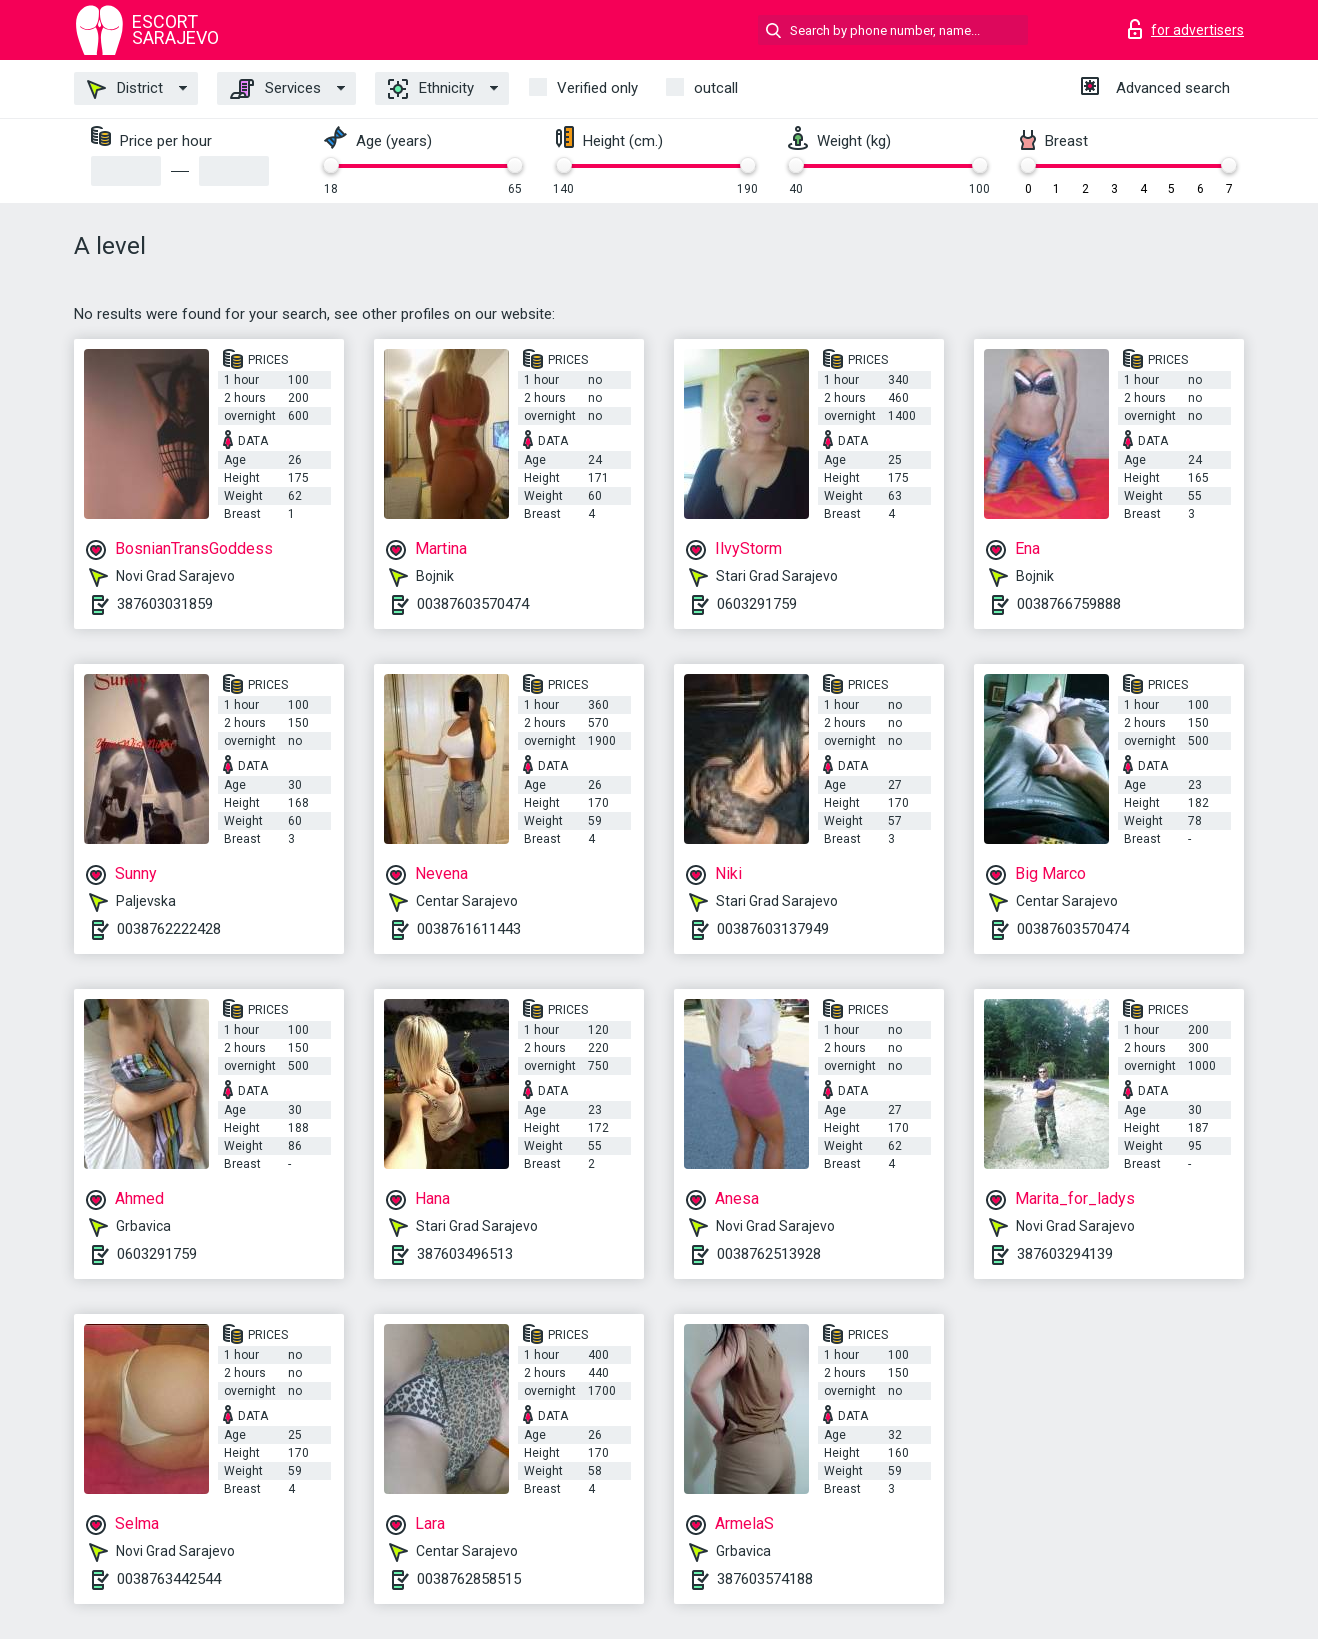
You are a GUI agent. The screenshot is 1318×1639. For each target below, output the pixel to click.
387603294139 (1065, 1254)
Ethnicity (431, 89)
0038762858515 (469, 1579)
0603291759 (757, 604)
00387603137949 (773, 929)
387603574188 (765, 1579)
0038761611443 (469, 929)
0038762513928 (769, 1254)
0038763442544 (169, 1579)
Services (275, 89)
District (125, 89)
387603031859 (165, 604)
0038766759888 (1069, 604)
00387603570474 (473, 604)
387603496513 (465, 1254)
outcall (716, 88)
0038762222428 (169, 929)
